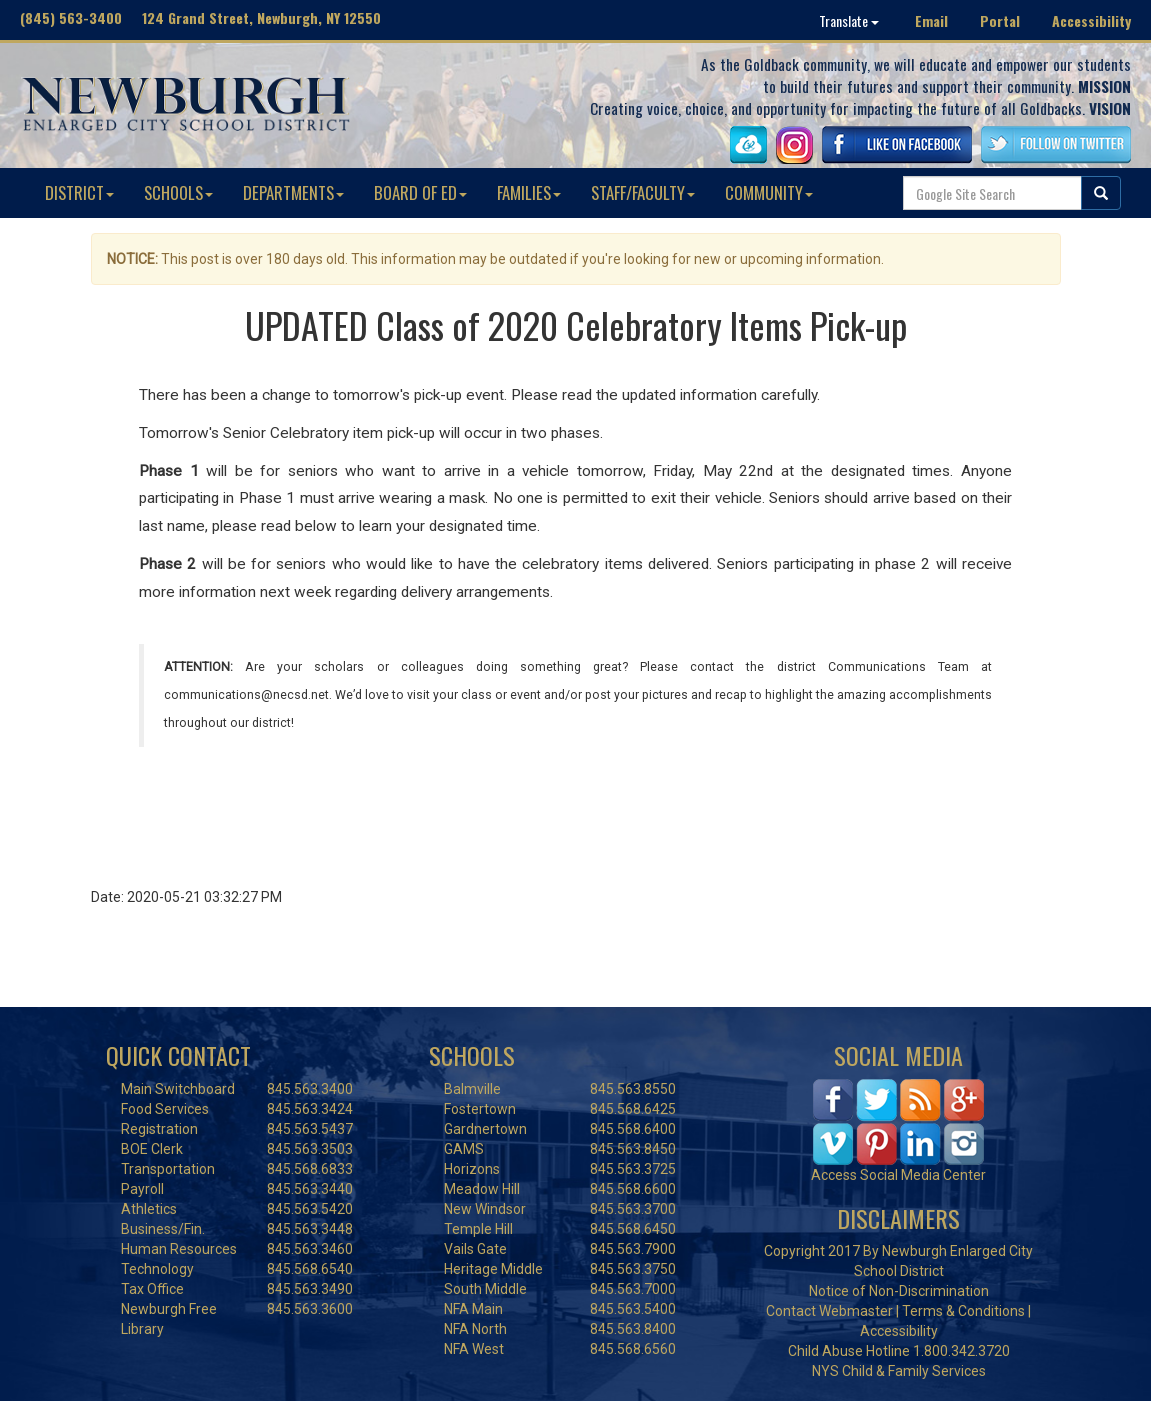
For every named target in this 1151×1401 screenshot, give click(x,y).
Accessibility (1091, 20)
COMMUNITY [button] (769, 192)
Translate (849, 20)
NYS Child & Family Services (899, 1371)
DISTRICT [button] (79, 192)
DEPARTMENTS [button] (293, 192)
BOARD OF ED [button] (420, 192)
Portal (1000, 20)
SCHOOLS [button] (178, 192)
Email (931, 20)
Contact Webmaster (829, 1311)
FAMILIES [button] (529, 192)
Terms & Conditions (963, 1311)
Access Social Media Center (898, 1175)
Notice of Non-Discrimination (899, 1291)
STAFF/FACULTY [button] (643, 192)
